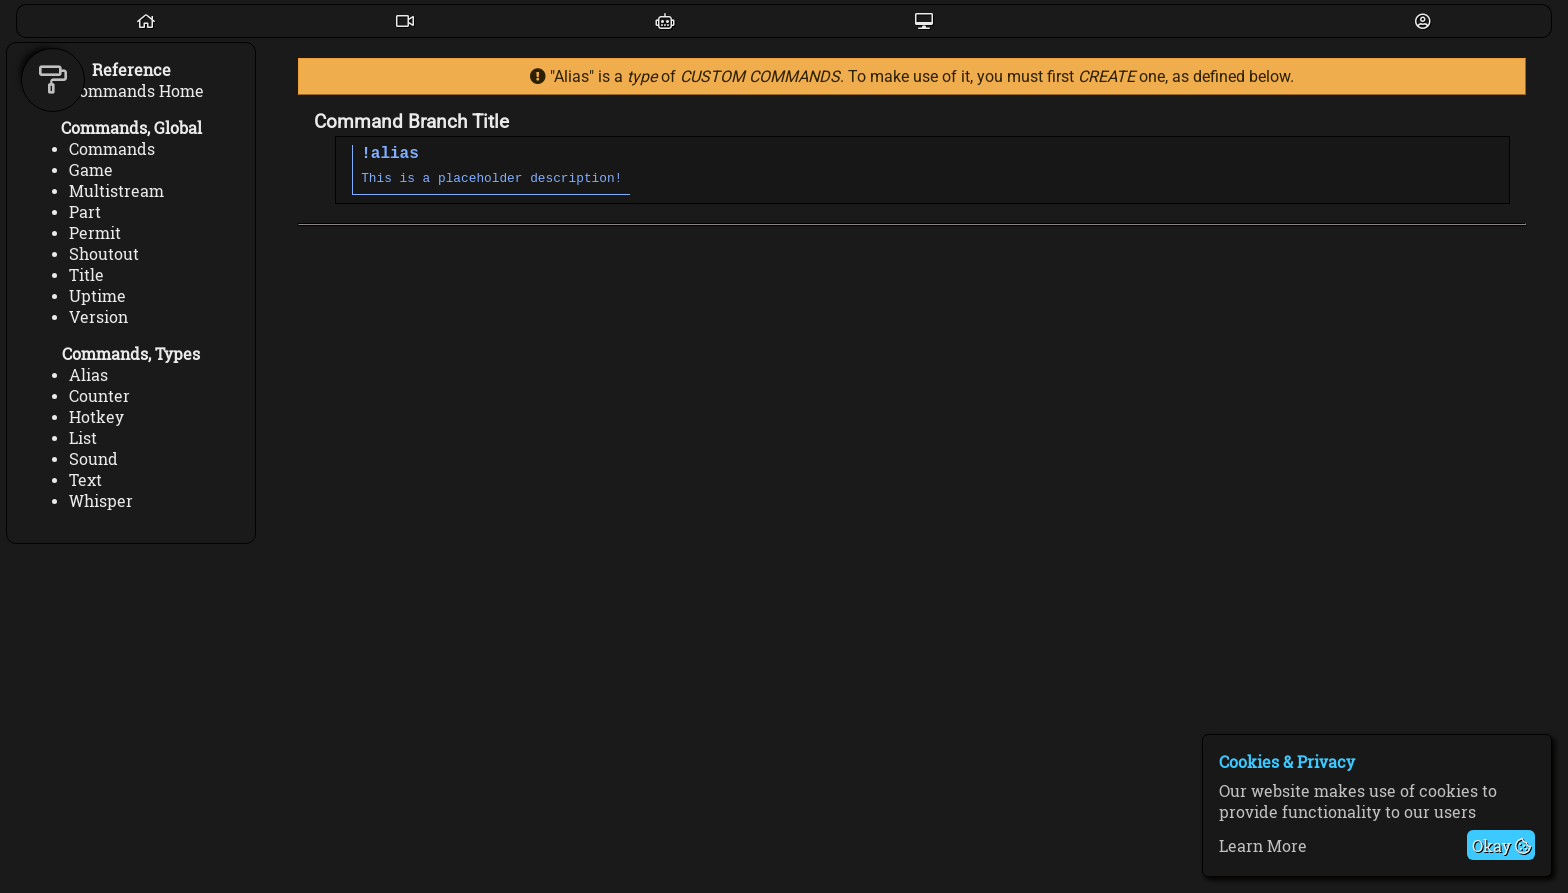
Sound (93, 458)
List (83, 437)
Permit (95, 232)
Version (98, 316)
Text (85, 479)
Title (86, 274)
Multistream (116, 190)
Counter (99, 395)
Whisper (101, 500)
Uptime (97, 295)
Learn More (1263, 845)
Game (91, 169)
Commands (112, 148)
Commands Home (136, 90)
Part (85, 211)
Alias (88, 374)
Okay (1501, 845)
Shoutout (104, 253)
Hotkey (96, 416)
